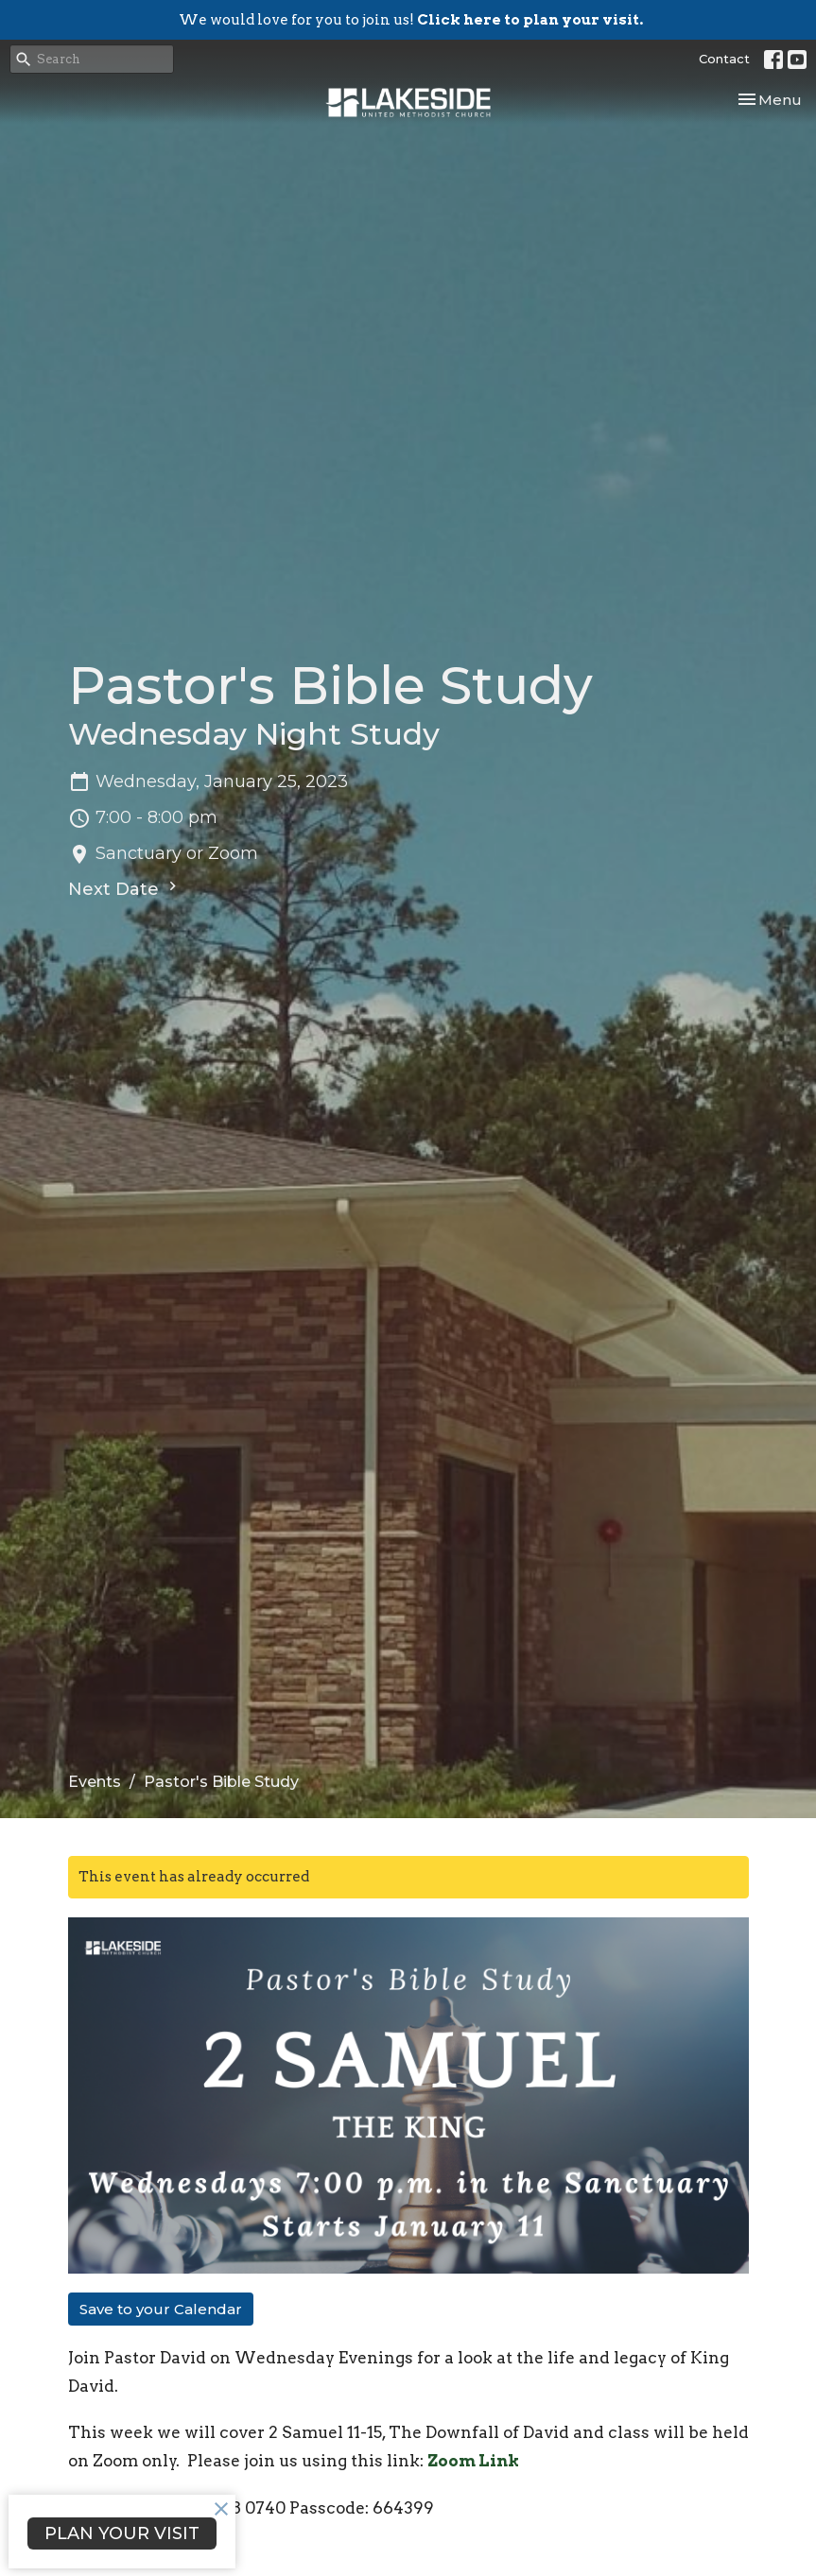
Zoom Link (473, 2460)
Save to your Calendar (160, 2309)
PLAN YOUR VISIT (122, 2533)
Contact (724, 58)
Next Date (125, 888)
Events (94, 1782)
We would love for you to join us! (411, 19)
